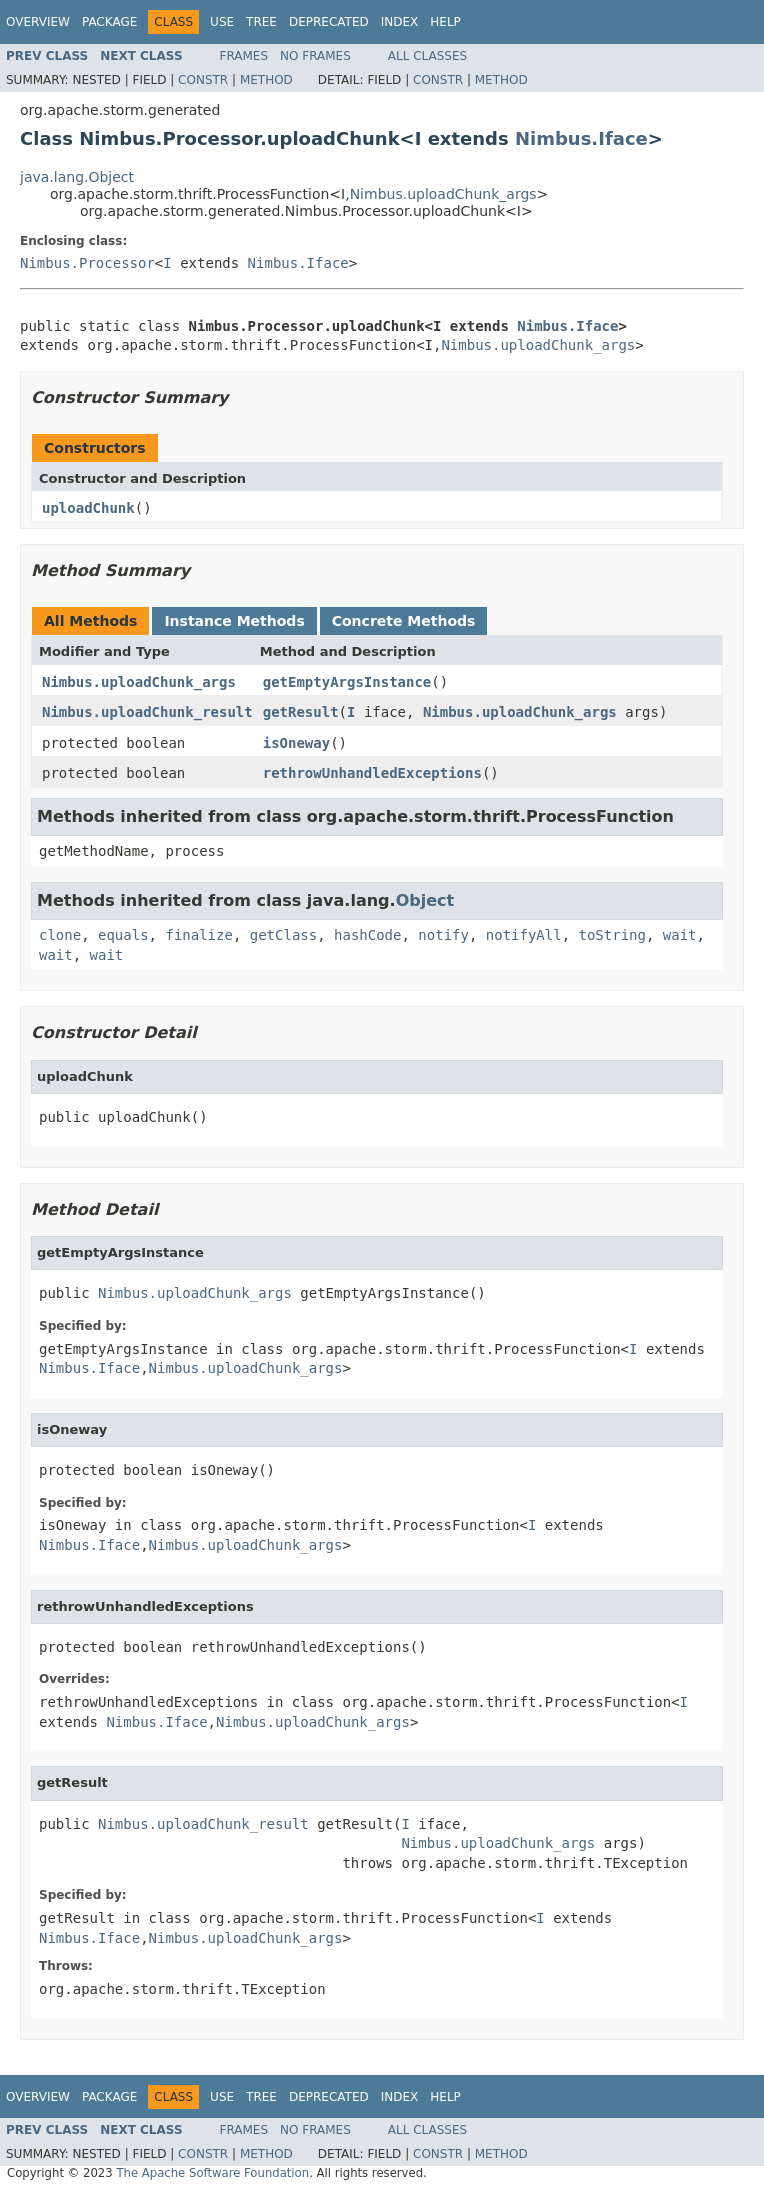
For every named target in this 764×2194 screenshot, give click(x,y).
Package (109, 22)
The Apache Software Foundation (212, 2173)
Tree (261, 22)
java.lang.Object (77, 177)
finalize (198, 935)
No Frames (315, 56)
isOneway (296, 743)
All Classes (427, 56)
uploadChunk (88, 508)
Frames (244, 56)
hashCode (367, 935)
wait (680, 935)
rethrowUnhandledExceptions (372, 773)
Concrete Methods (404, 621)
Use (222, 22)
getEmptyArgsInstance (347, 682)
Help (445, 22)
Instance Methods (234, 621)
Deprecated (329, 22)
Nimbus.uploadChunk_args (443, 194)
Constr (203, 80)
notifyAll (524, 935)
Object (425, 900)
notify (443, 935)
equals (123, 935)
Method (266, 80)
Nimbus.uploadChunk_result (147, 712)
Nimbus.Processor (87, 263)
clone (60, 935)
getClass (283, 935)
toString (612, 935)
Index (400, 22)
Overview (38, 22)
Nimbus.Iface (581, 138)
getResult (301, 712)
